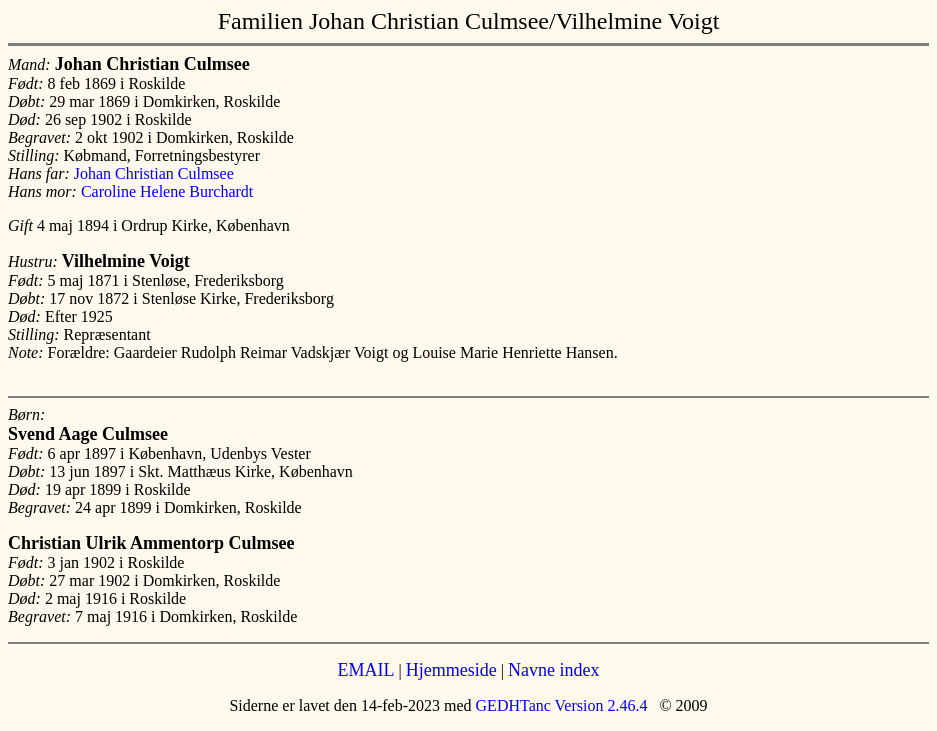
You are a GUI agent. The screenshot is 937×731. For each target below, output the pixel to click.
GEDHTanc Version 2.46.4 (560, 705)
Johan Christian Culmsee (154, 173)
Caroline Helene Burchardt (167, 191)
